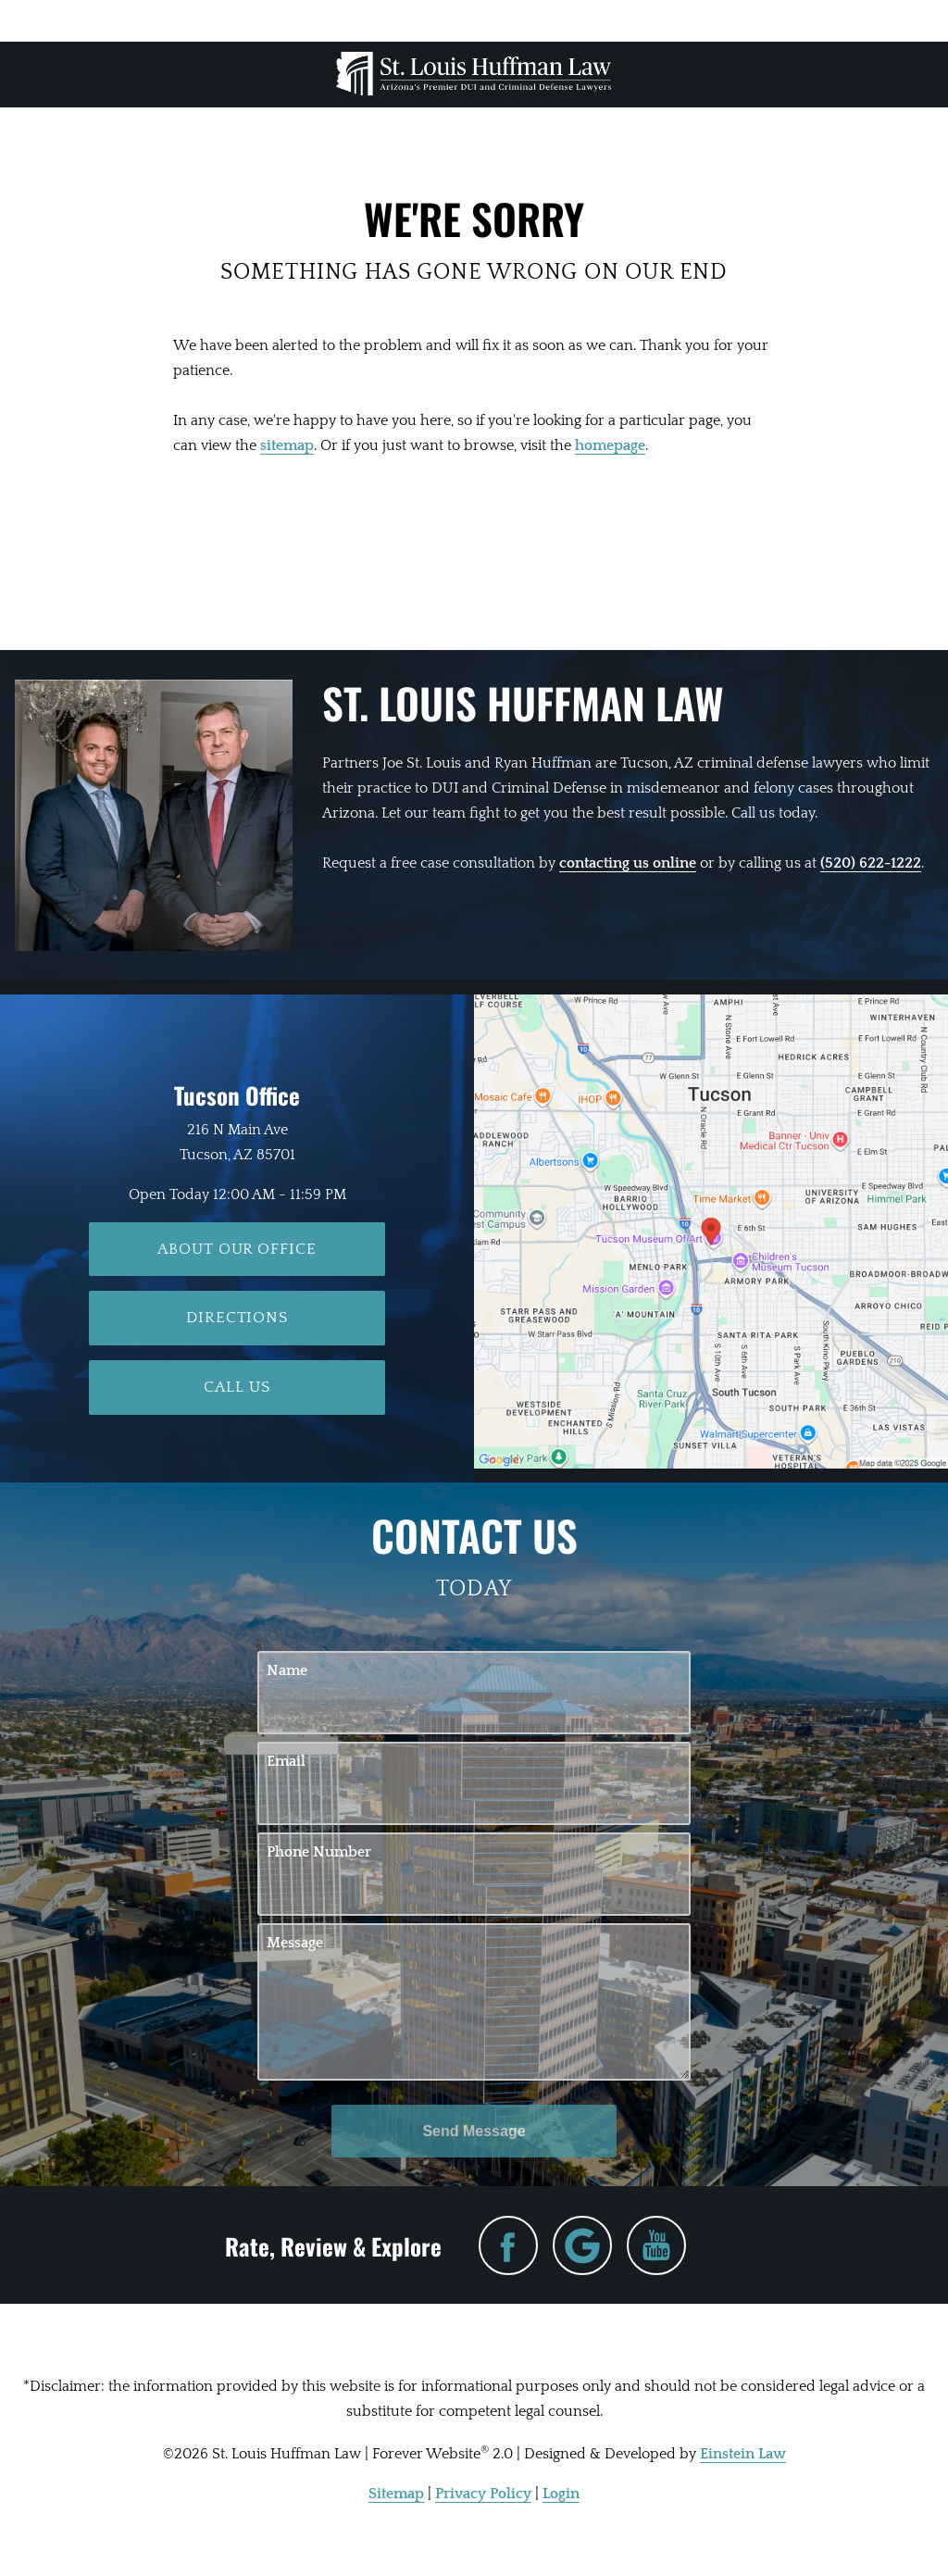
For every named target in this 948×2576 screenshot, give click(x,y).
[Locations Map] (711, 1230)
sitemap (287, 445)
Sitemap (396, 2493)
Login (561, 2493)
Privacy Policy (483, 2493)
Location (361, 20)
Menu (136, 20)
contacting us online (627, 863)
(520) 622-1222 (870, 863)
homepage (610, 445)
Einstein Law (743, 2453)
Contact (802, 20)
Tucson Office (237, 1095)
